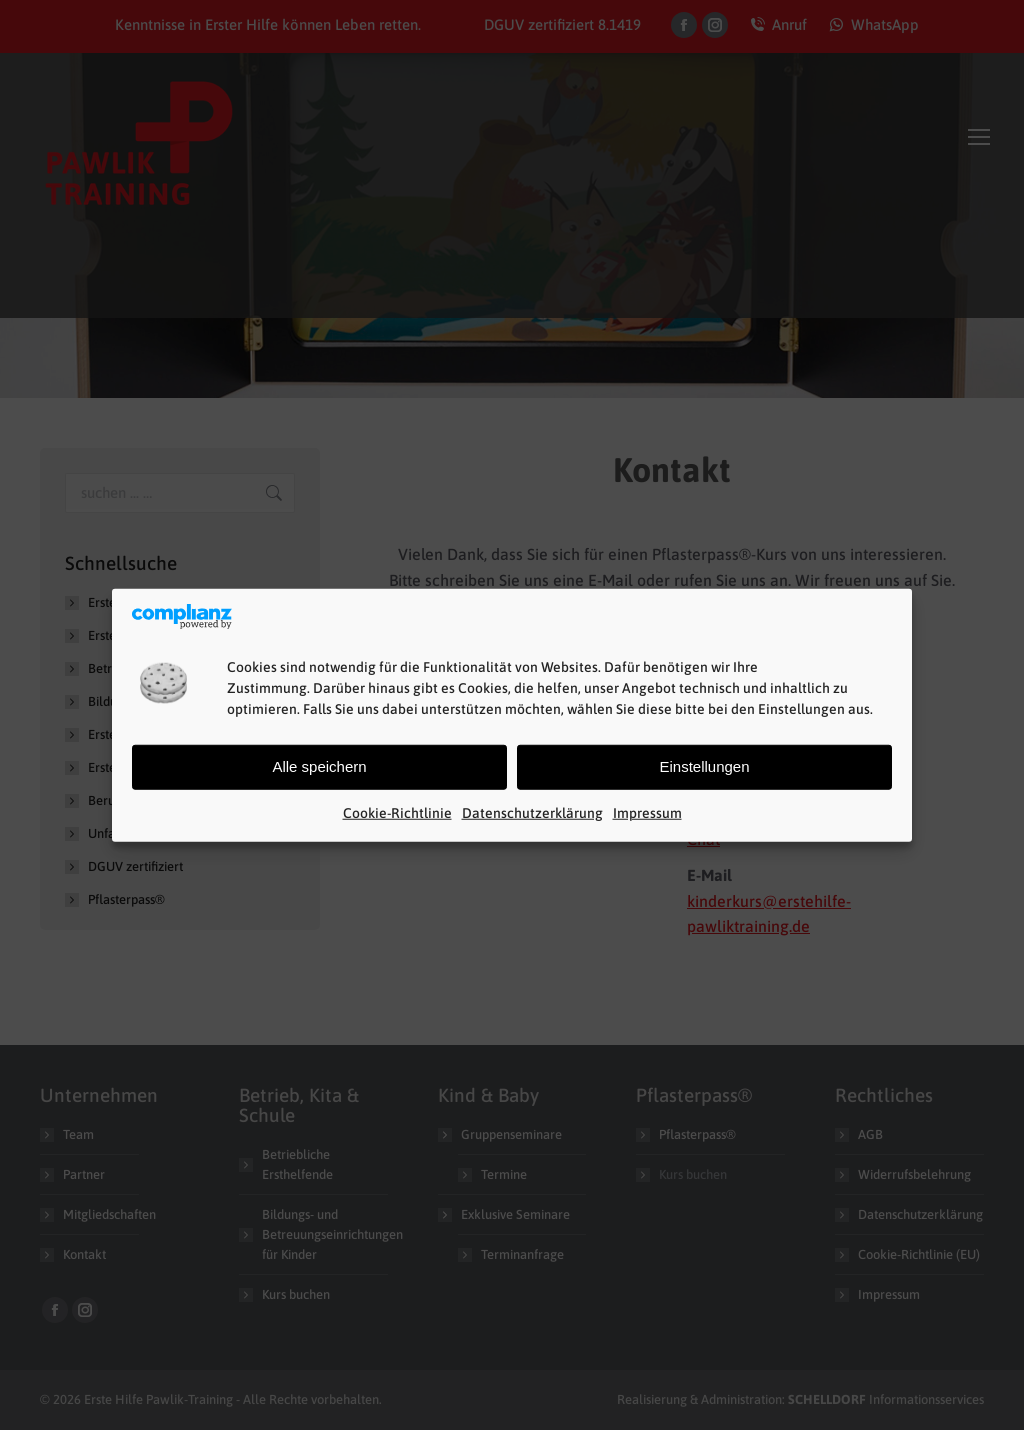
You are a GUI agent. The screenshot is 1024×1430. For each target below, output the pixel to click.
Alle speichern (319, 766)
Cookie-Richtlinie (397, 813)
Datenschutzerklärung (532, 813)
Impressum (647, 813)
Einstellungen (704, 766)
